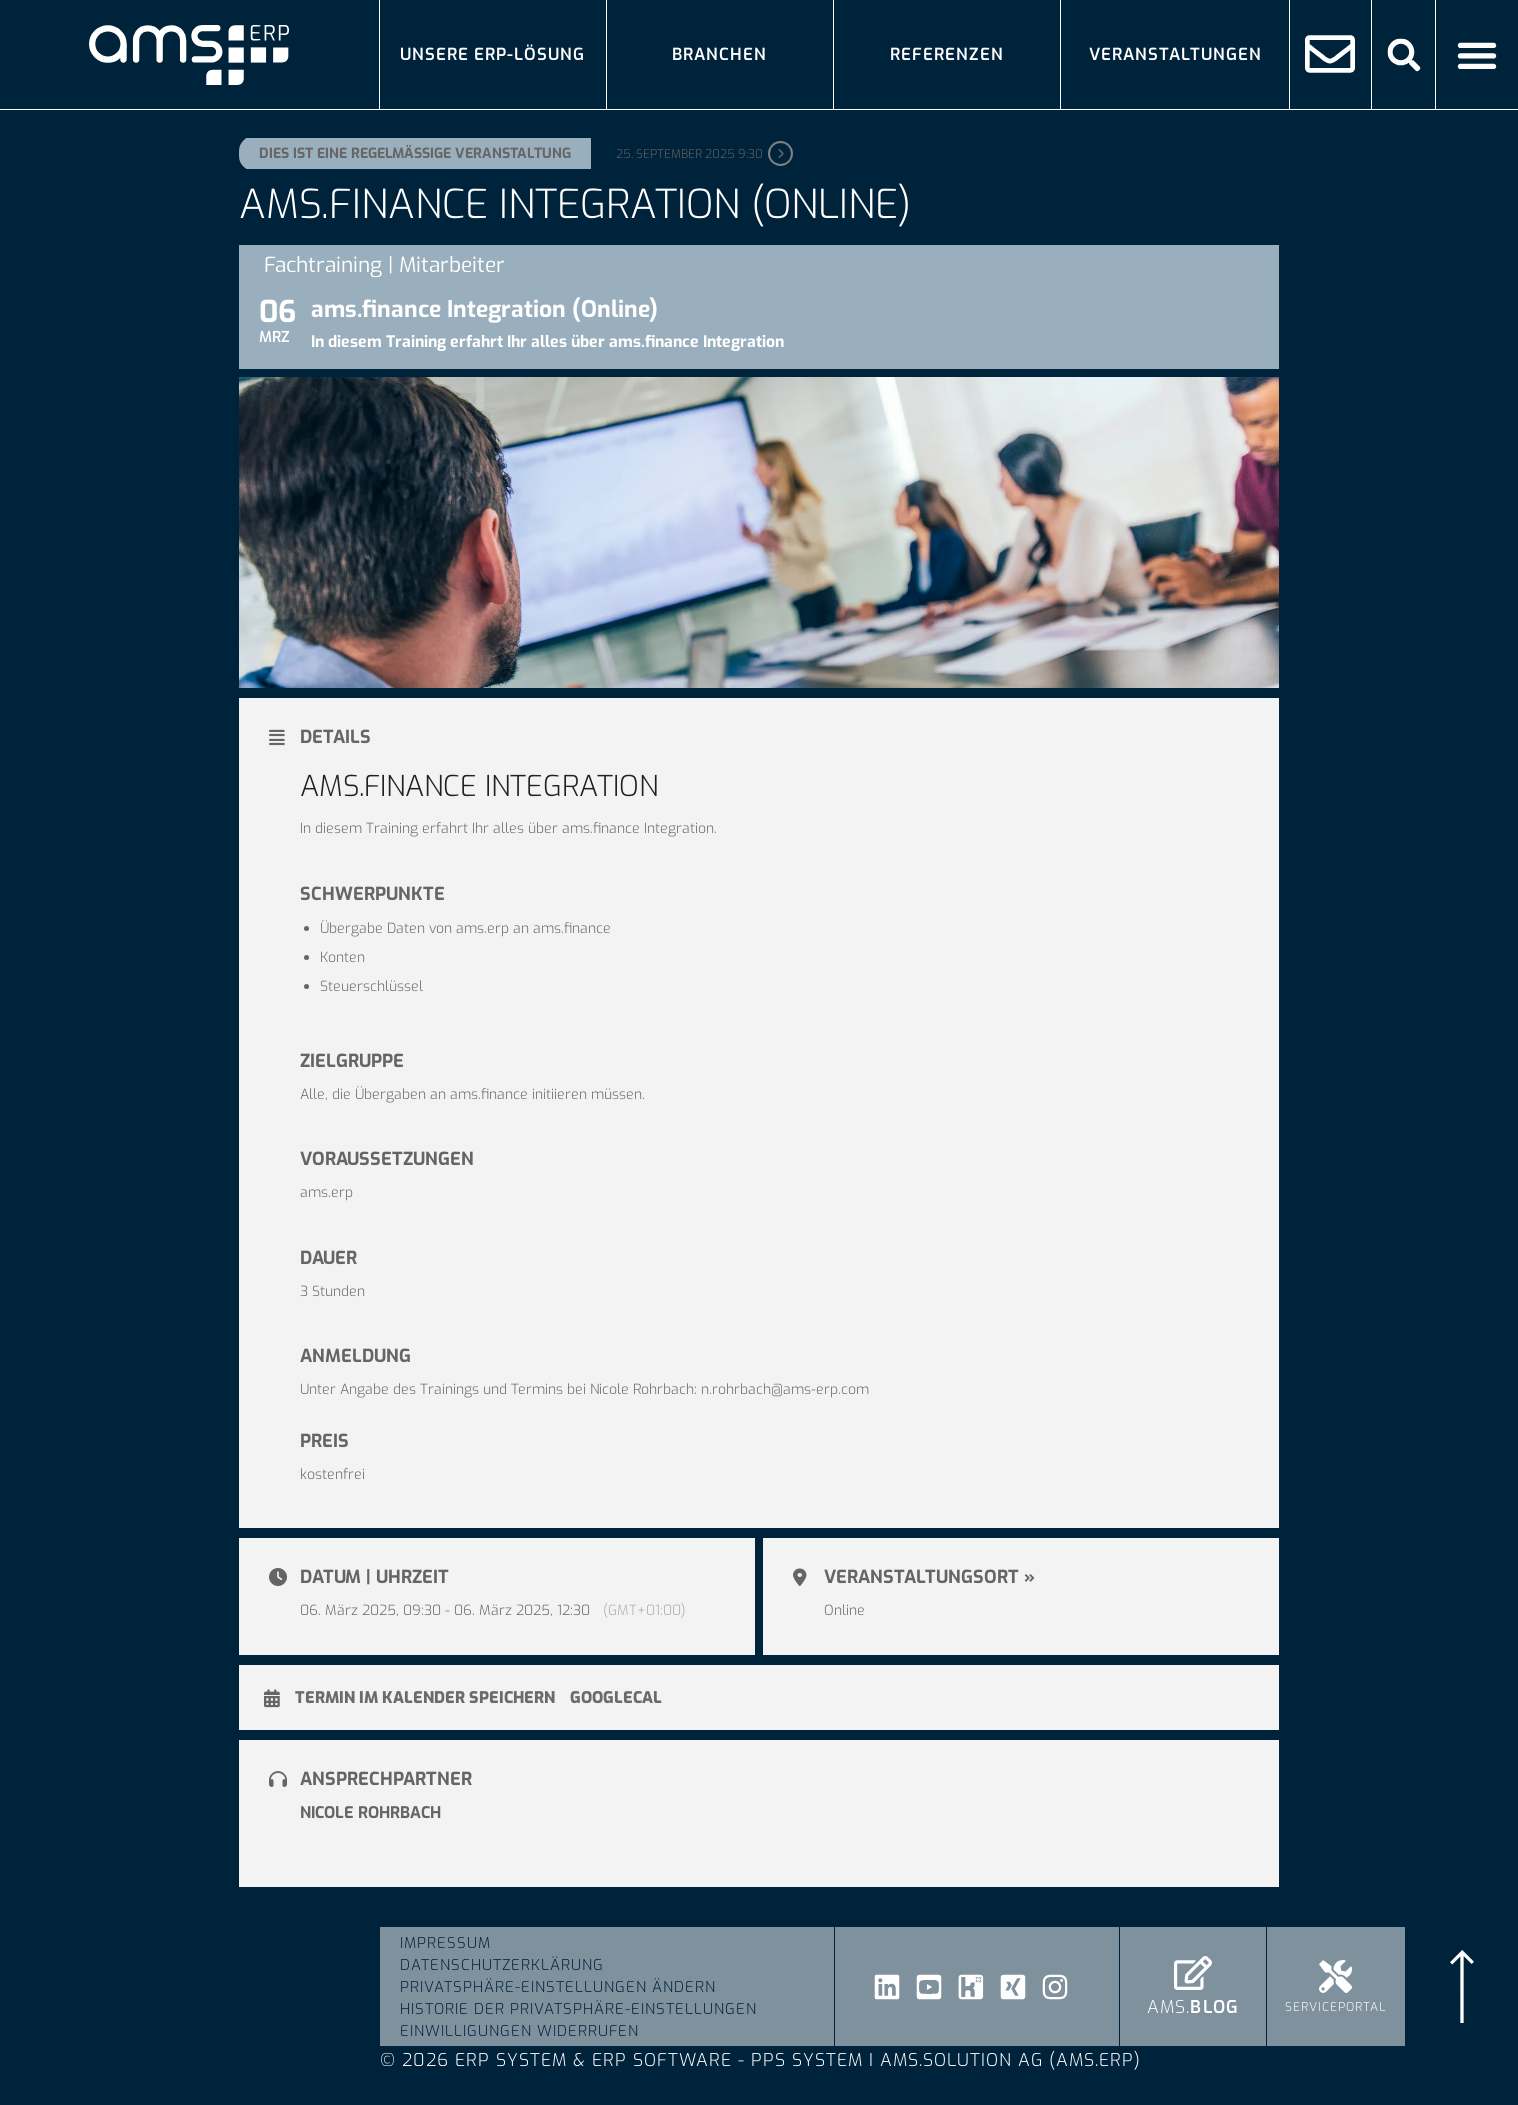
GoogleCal (616, 1698)
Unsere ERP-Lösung (492, 54)
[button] (1403, 54)
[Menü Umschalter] (1477, 55)
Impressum (445, 1943)
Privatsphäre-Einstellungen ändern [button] (558, 1987)
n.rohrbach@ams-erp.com (785, 1389)
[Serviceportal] (1335, 1976)
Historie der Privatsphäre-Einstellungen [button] (578, 2009)
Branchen (719, 54)
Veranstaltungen (1175, 54)
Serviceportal (1335, 2007)
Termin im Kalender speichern (425, 1698)
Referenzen (947, 54)
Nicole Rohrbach (370, 1812)
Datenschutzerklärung (502, 1965)
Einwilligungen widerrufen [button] (519, 2031)
